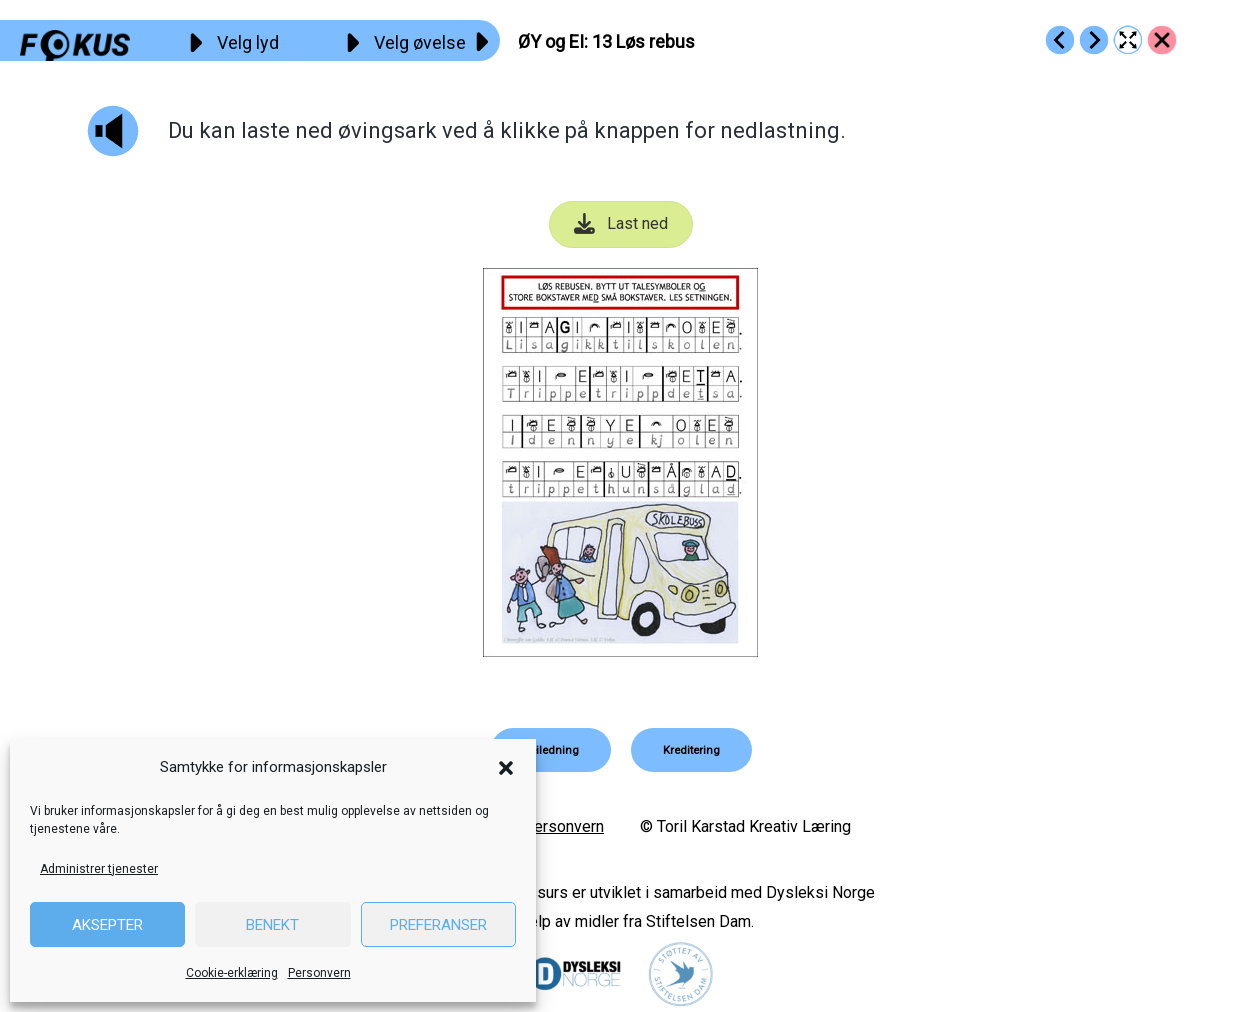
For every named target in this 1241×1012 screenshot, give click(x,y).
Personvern (319, 973)
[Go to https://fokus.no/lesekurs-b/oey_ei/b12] (1060, 40)
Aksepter (107, 925)
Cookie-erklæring (232, 973)
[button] (506, 768)
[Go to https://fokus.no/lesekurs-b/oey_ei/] (1162, 40)
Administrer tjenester (99, 869)
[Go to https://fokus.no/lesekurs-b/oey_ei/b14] (1094, 40)
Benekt (272, 925)
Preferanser (438, 925)
